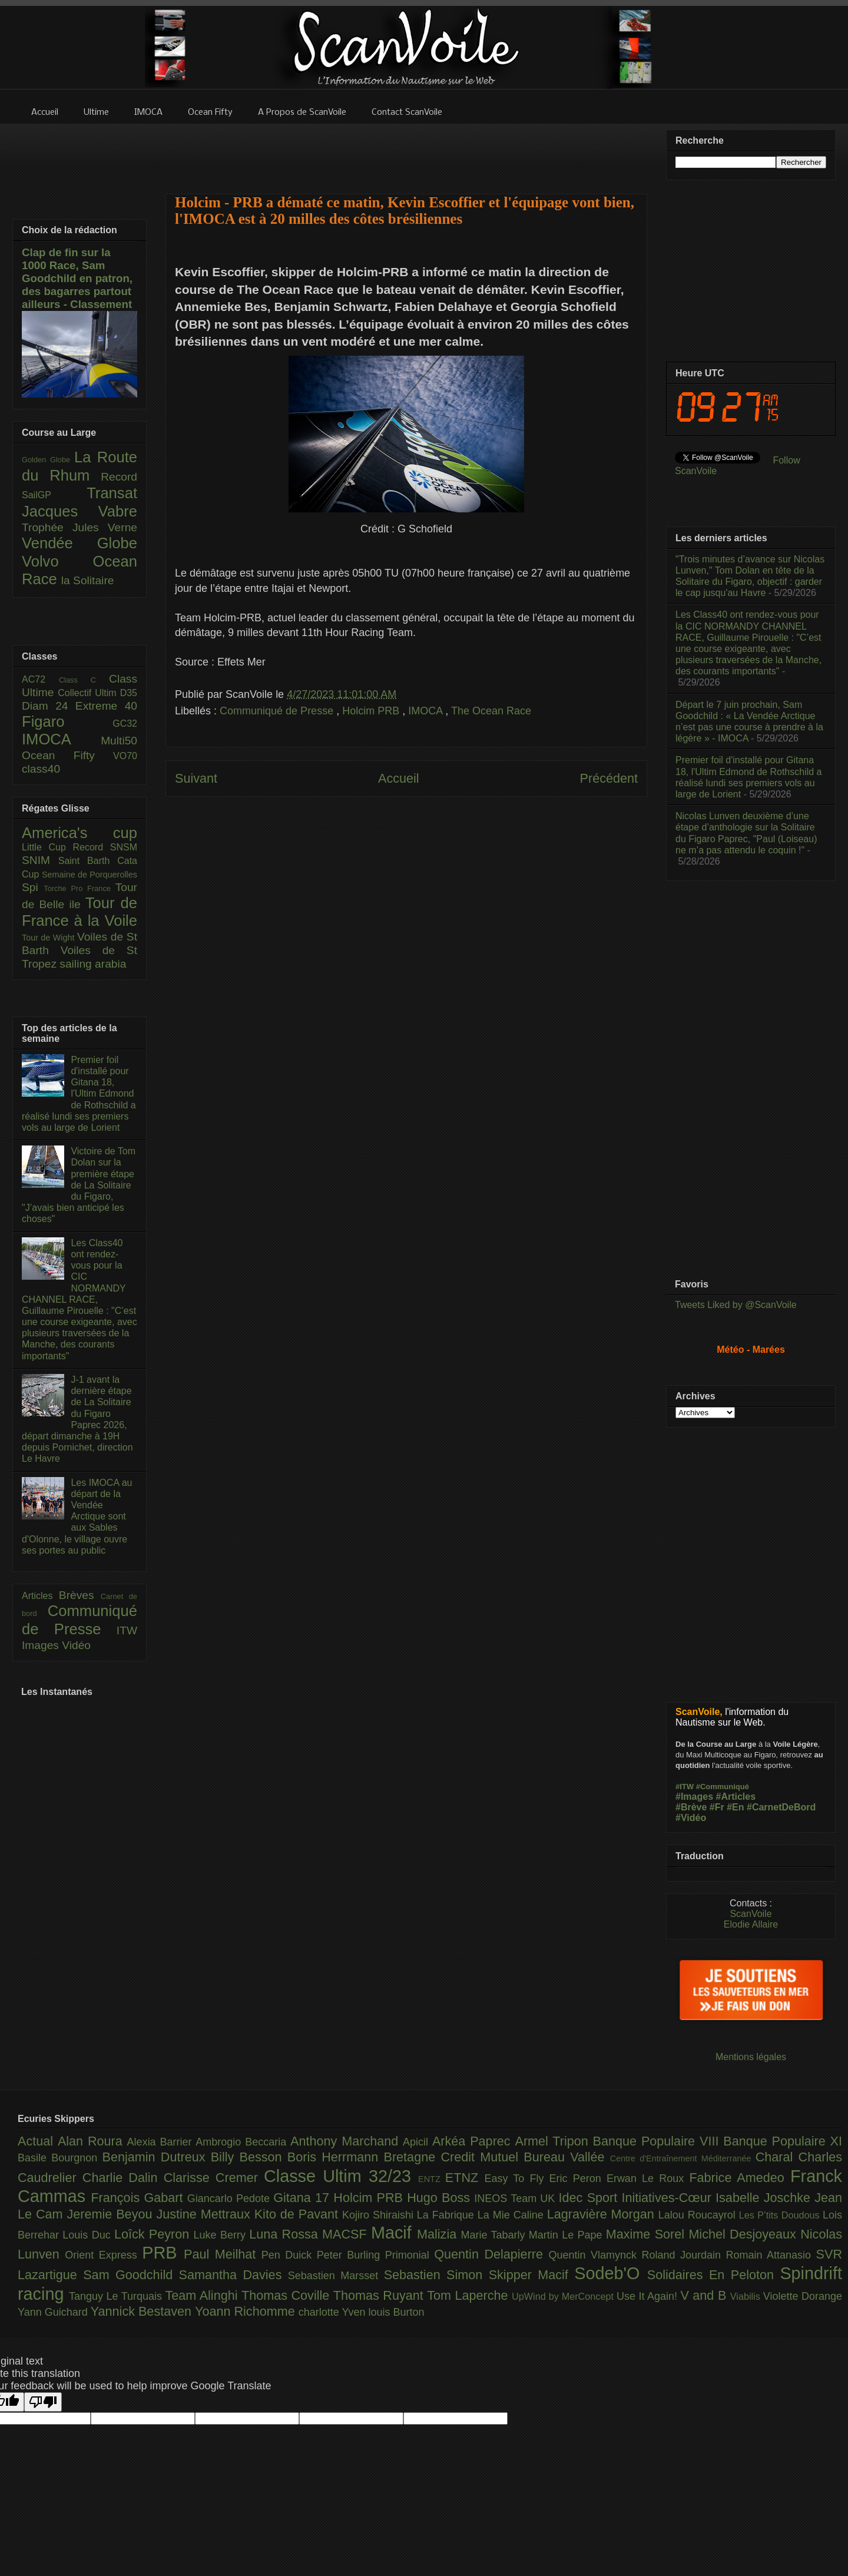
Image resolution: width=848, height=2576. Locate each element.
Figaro (67, 721)
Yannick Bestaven (143, 2311)
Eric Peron (578, 2178)
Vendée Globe (79, 543)
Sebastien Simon (436, 2274)
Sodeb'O (610, 2273)
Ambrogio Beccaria (243, 2142)
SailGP (54, 495)
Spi (33, 887)
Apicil (417, 2142)
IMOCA (426, 711)
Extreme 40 (106, 706)
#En (735, 1807)
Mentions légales (751, 2057)
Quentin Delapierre (491, 2254)
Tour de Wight (49, 937)
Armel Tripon (553, 2141)
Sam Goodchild (130, 2274)
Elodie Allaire (751, 1924)
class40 (41, 769)
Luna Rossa (285, 2234)
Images (42, 1645)
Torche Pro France (79, 888)
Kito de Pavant (298, 2214)
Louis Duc (88, 2235)
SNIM (40, 860)
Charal (777, 2157)
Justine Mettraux (205, 2214)
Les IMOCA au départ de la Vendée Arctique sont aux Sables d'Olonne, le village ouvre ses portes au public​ (77, 1516)
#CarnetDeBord (781, 1807)
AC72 (40, 679)
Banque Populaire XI (782, 2141)
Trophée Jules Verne (79, 527)
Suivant (196, 778)
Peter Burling (351, 2255)
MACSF (346, 2234)
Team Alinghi (203, 2295)
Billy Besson (249, 2157)
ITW (127, 1630)
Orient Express (103, 2255)
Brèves (80, 1595)
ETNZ (465, 2177)
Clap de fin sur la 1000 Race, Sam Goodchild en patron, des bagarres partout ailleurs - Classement (77, 278)
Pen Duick (289, 2255)
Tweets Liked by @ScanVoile (736, 1305)
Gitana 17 (303, 2197)
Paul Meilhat (222, 2254)
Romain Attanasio (771, 2255)
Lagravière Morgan (602, 2214)
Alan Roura (92, 2141)
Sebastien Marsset (336, 2276)
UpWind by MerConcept (564, 2296)
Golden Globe (48, 459)
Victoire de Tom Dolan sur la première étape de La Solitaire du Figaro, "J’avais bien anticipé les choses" (78, 1185)
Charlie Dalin (123, 2177)
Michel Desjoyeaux (744, 2234)
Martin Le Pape (567, 2235)
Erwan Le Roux (648, 2178)
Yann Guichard (54, 2312)
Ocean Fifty (67, 755)
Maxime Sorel (647, 2234)
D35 (128, 693)
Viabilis (746, 2296)
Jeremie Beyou (111, 2214)
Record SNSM (105, 847)
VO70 (125, 756)
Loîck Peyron (154, 2234)
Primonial (410, 2255)
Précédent (609, 778)
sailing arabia (92, 964)
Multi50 (119, 740)
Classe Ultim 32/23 (341, 2176)
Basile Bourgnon (60, 2158)
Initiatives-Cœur (668, 2197)
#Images (694, 1797)
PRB (163, 2252)
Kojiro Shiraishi (379, 2215)
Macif (394, 2232)
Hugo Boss (440, 2197)
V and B (705, 2295)
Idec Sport (590, 2197)
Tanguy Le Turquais (117, 2296)
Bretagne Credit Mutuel (454, 2157)
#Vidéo (690, 1818)
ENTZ (431, 2179)
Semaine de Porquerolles (89, 874)
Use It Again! (649, 2296)
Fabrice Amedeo (739, 2177)
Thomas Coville (287, 2295)
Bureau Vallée (567, 2157)
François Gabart (139, 2197)
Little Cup (47, 847)
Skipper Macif (532, 2274)
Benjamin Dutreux (156, 2157)
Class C (84, 680)
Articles (40, 1596)
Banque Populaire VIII (658, 2141)
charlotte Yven (334, 2312)
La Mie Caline (512, 2215)
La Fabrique (447, 2215)
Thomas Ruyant (380, 2295)
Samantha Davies (233, 2274)
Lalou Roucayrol (698, 2215)
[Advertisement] (406, 151)
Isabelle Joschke (765, 2197)
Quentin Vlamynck (595, 2255)
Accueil (398, 778)
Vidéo (76, 1645)
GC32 (124, 724)
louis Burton (396, 2312)
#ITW (684, 1786)
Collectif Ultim (89, 693)
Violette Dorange (802, 2296)
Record (119, 477)
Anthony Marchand (346, 2141)
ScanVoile (750, 1914)
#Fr (717, 1807)
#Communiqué (722, 1786)
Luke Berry (222, 2235)
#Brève (691, 1807)
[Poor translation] (43, 2402)
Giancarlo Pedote (230, 2198)
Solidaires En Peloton (713, 2274)
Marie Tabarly (495, 2235)
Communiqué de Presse (278, 711)
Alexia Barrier (161, 2142)
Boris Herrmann (335, 2157)
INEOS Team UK (516, 2198)
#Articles (736, 1797)
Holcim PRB (372, 711)
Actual (38, 2141)
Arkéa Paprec (473, 2141)
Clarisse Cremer (214, 2177)
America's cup (79, 833)
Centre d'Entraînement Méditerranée (683, 2158)
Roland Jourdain (684, 2255)
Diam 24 (48, 706)
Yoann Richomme (247, 2311)
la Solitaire (87, 580)
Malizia (439, 2234)
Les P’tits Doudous (781, 2215)
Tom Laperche (469, 2295)
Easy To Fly (516, 2178)
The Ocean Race (491, 711)
